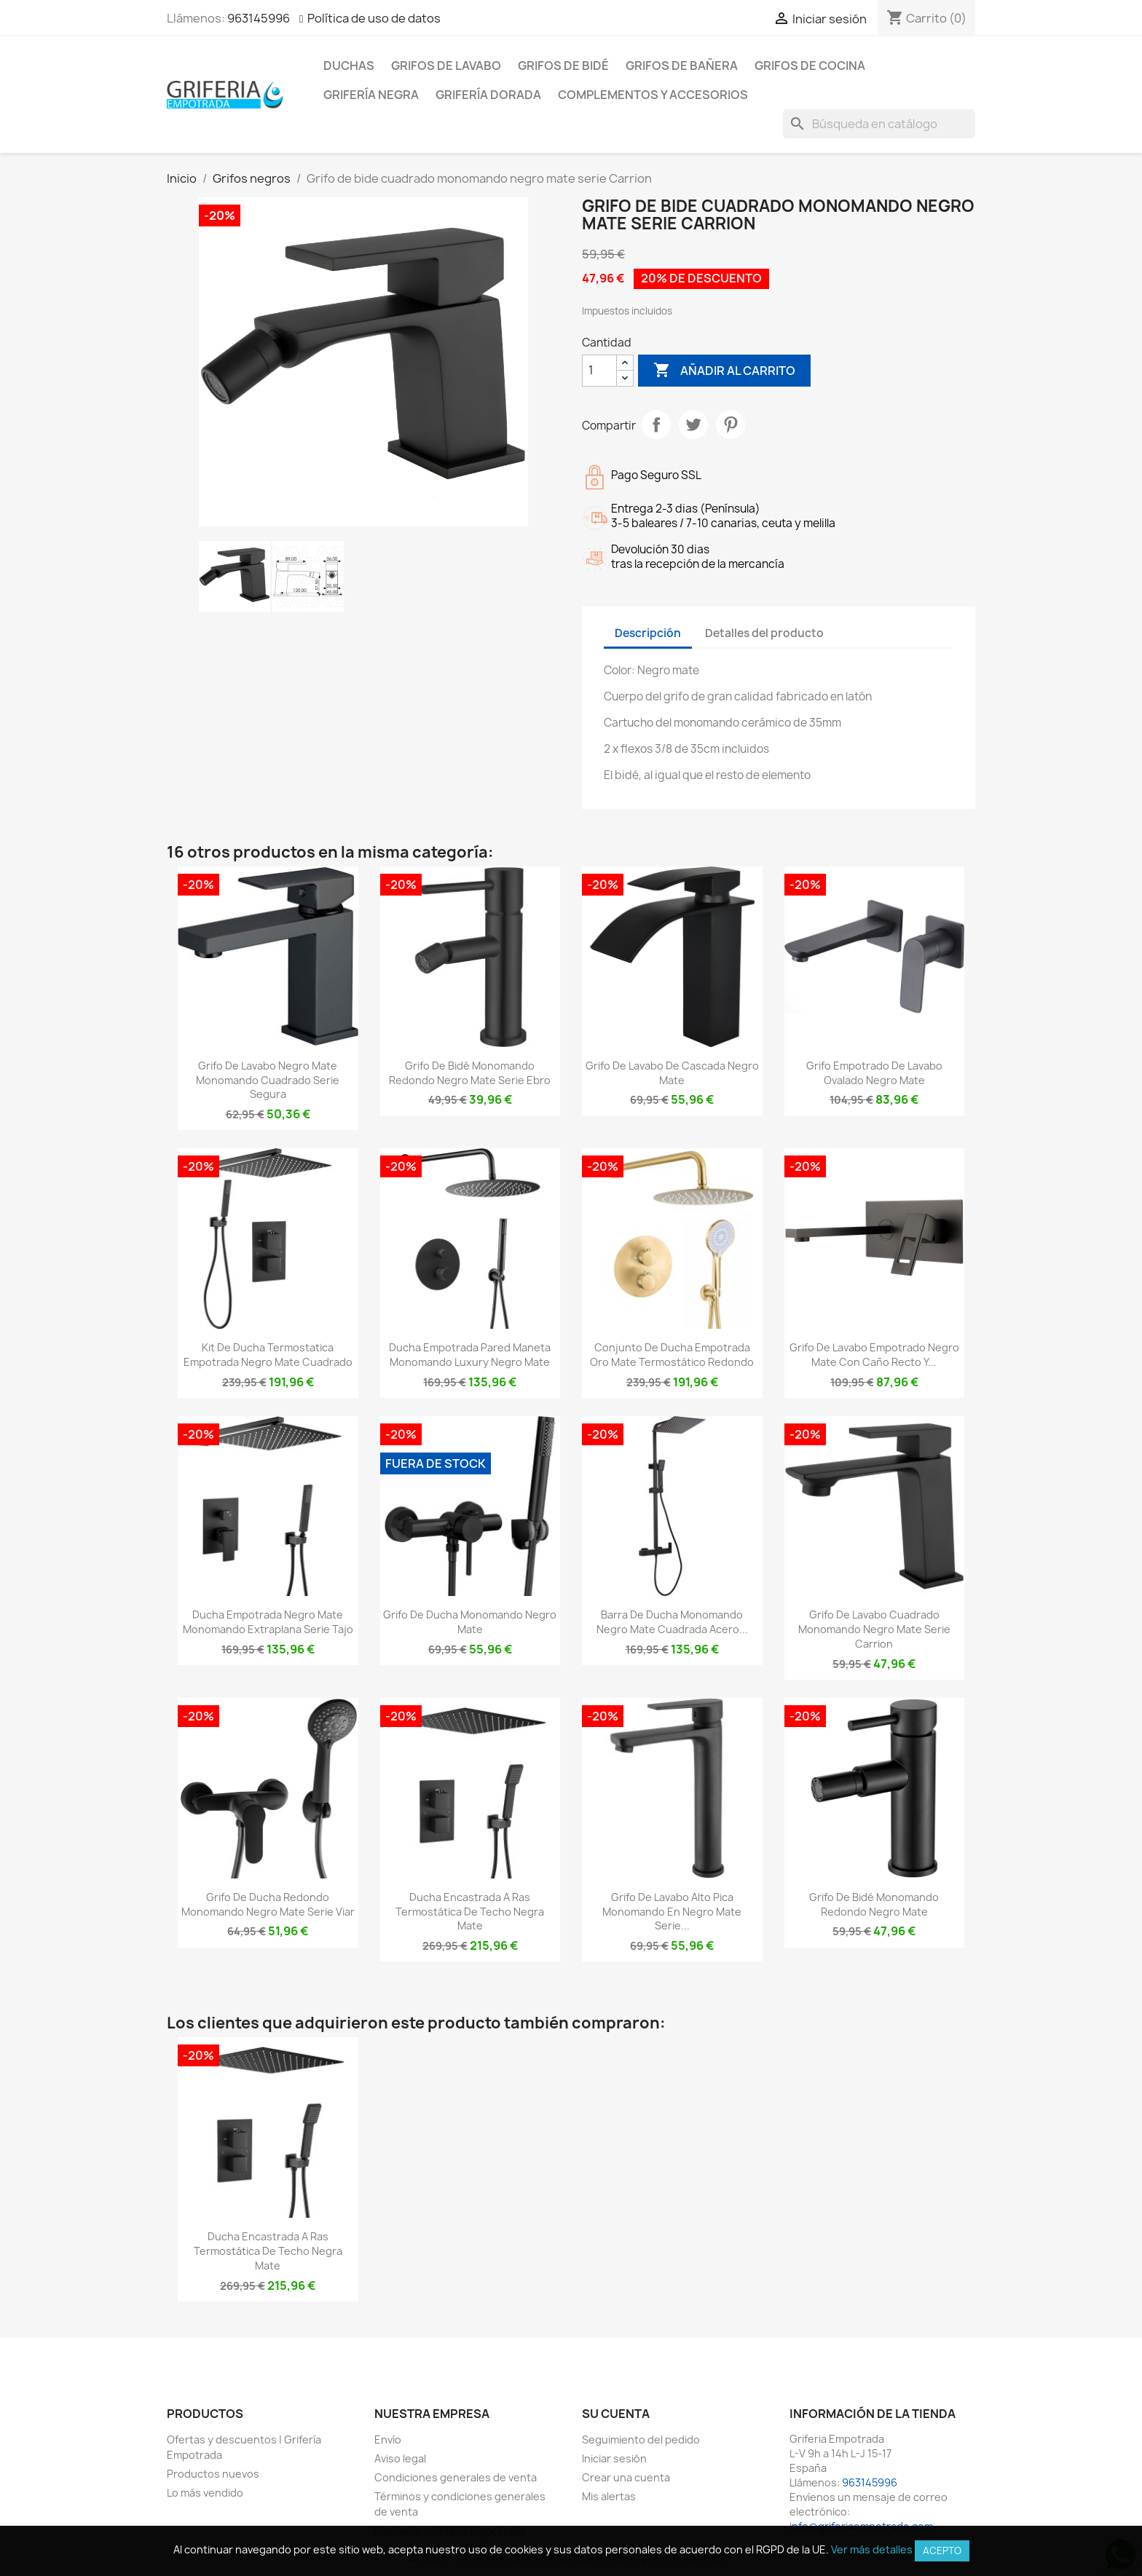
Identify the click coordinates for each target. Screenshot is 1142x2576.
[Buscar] (879, 123)
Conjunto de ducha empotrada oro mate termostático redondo (672, 1354)
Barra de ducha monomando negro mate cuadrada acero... (672, 1622)
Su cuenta (616, 2414)
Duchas (348, 66)
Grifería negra (371, 95)
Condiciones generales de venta (455, 2477)
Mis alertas (609, 2496)
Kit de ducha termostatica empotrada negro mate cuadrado (268, 1354)
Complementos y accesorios (653, 95)
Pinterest (730, 424)
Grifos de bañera (682, 66)
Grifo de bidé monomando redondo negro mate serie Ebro (470, 1073)
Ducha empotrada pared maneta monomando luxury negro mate (470, 1354)
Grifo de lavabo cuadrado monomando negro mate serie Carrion (874, 1629)
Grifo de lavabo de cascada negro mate (672, 1073)
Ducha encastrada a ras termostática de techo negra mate (469, 1911)
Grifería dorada (488, 95)
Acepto (942, 2550)
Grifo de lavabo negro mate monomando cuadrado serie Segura (267, 1080)
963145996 (258, 18)
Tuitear (693, 424)
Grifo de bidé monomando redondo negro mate (874, 1904)
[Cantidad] (599, 371)
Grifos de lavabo (446, 66)
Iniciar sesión (614, 2458)
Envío (387, 2439)
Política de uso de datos (374, 18)
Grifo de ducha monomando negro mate (469, 1622)
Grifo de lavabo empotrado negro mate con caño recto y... (874, 1354)
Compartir (656, 424)
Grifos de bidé (563, 66)
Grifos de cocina (810, 66)
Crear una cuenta (626, 2477)
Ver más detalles (872, 2549)
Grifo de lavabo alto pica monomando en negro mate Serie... (671, 1911)
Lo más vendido (205, 2493)
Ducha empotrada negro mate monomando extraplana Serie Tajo (268, 1622)
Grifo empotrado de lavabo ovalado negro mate (874, 1073)
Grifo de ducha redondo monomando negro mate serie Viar (268, 1904)
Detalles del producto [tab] (764, 633)
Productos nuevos (213, 2474)
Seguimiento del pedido (641, 2439)
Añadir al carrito (724, 370)
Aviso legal (400, 2458)
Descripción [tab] (648, 633)
